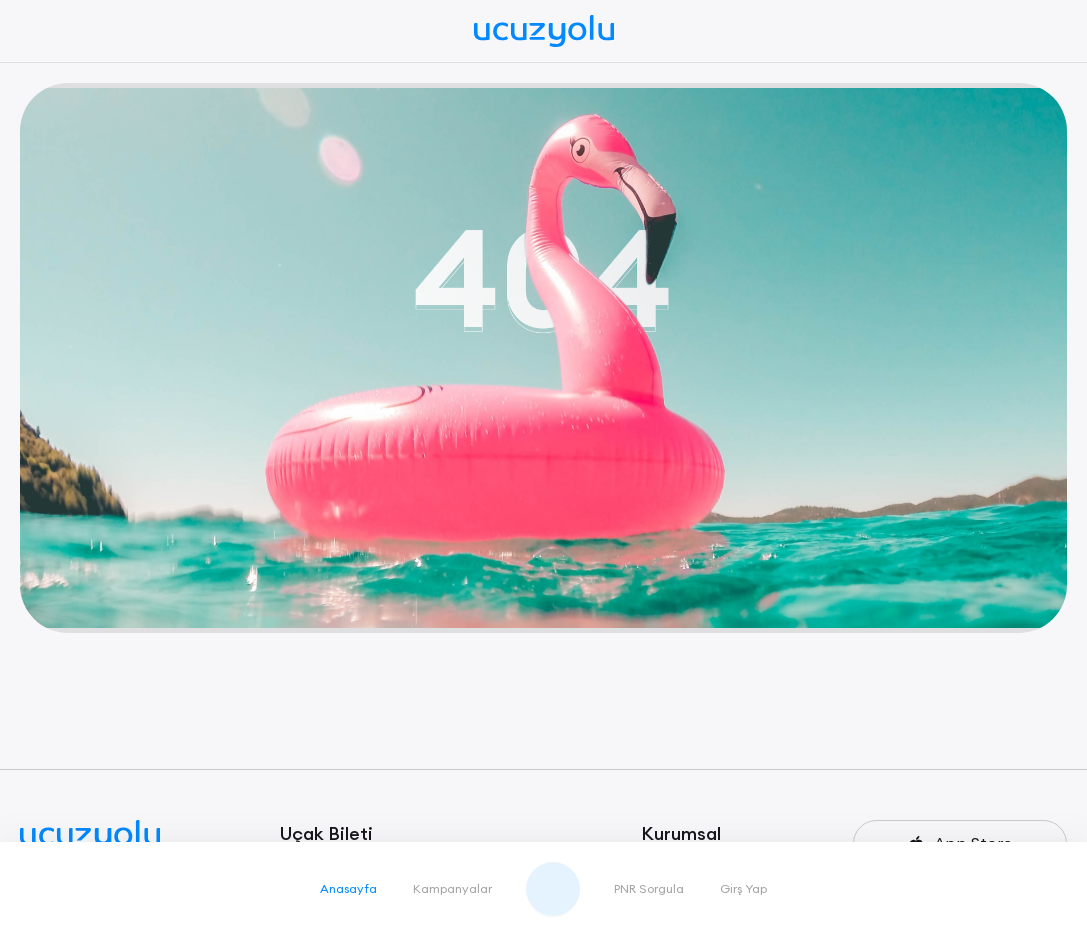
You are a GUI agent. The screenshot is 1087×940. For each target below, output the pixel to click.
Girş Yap (743, 888)
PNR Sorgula (649, 888)
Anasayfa (348, 888)
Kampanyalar (452, 888)
